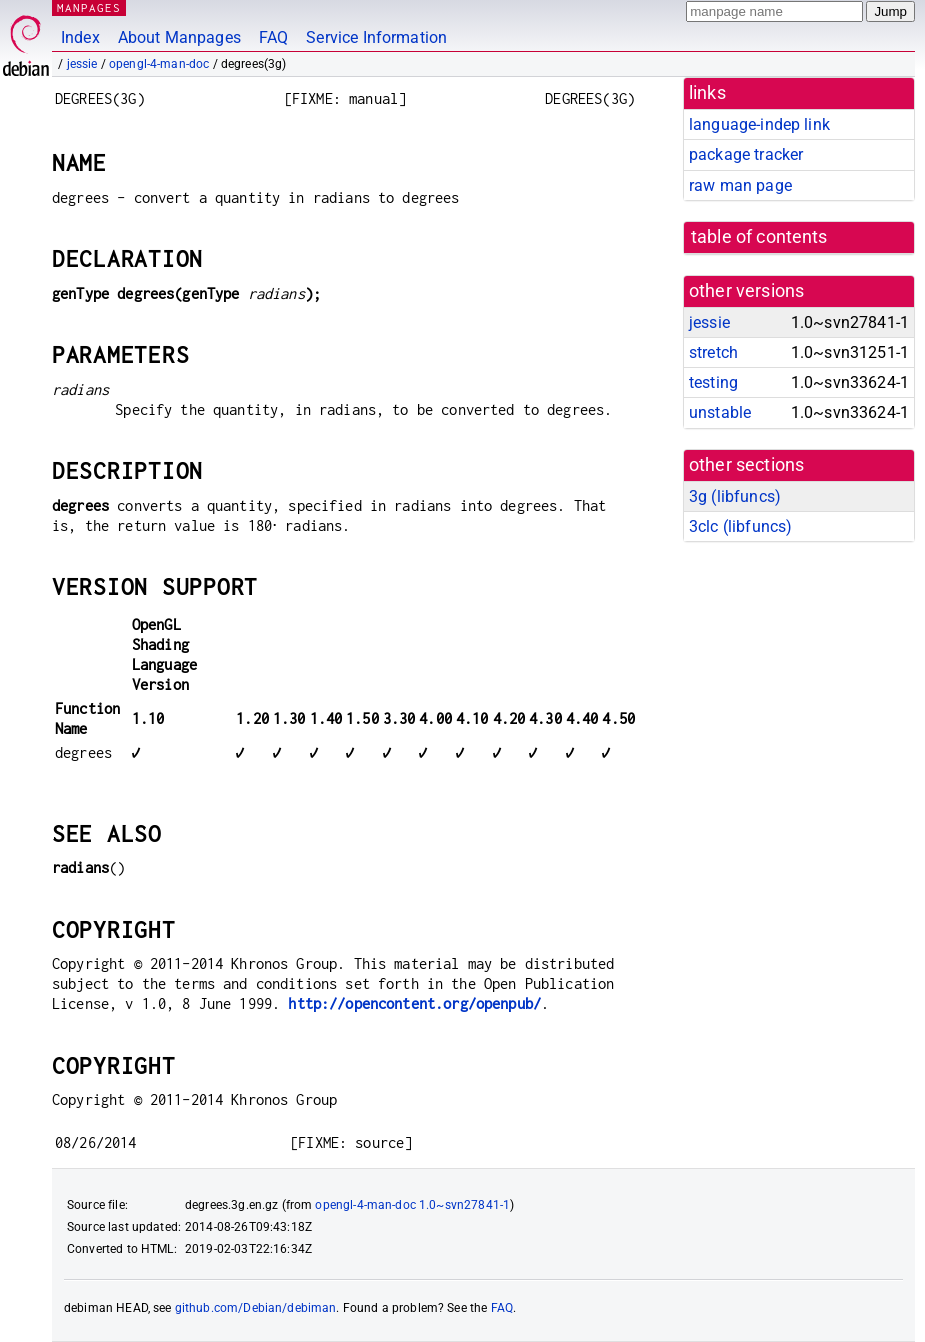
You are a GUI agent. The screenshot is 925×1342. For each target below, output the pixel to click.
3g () (735, 496)
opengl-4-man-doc (159, 64)
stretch (713, 352)
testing (713, 382)
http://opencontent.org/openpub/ (414, 1003)
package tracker (746, 154)
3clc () (740, 526)
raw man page (740, 185)
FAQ (273, 37)
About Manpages (179, 37)
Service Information (376, 37)
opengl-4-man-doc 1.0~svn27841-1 (412, 1205)
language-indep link (759, 124)
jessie (82, 64)
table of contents (759, 237)
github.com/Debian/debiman (256, 1308)
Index (80, 37)
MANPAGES (89, 7)
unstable (720, 412)
